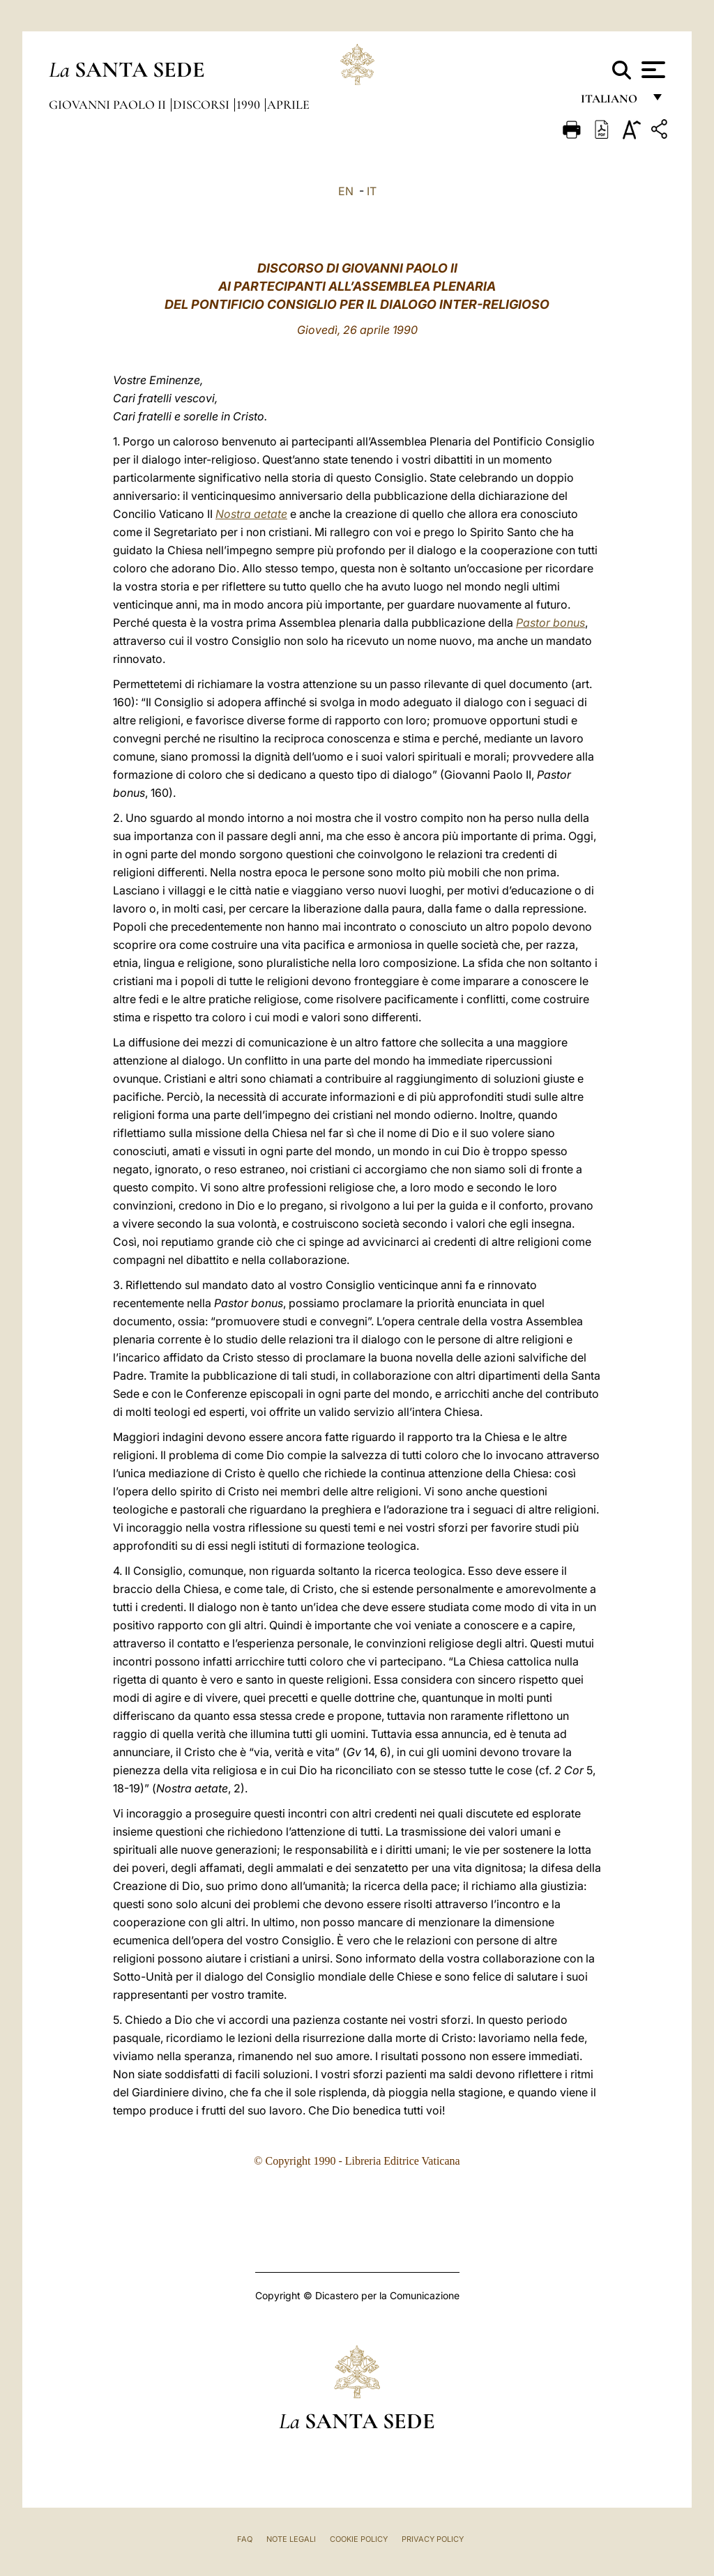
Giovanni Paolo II (109, 104)
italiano (611, 103)
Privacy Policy (433, 2539)
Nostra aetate (251, 514)
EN (346, 191)
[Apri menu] (651, 70)
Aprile (288, 104)
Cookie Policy (359, 2539)
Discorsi (202, 104)
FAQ (244, 2539)
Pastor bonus (550, 623)
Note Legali (291, 2539)
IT (372, 191)
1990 (249, 104)
